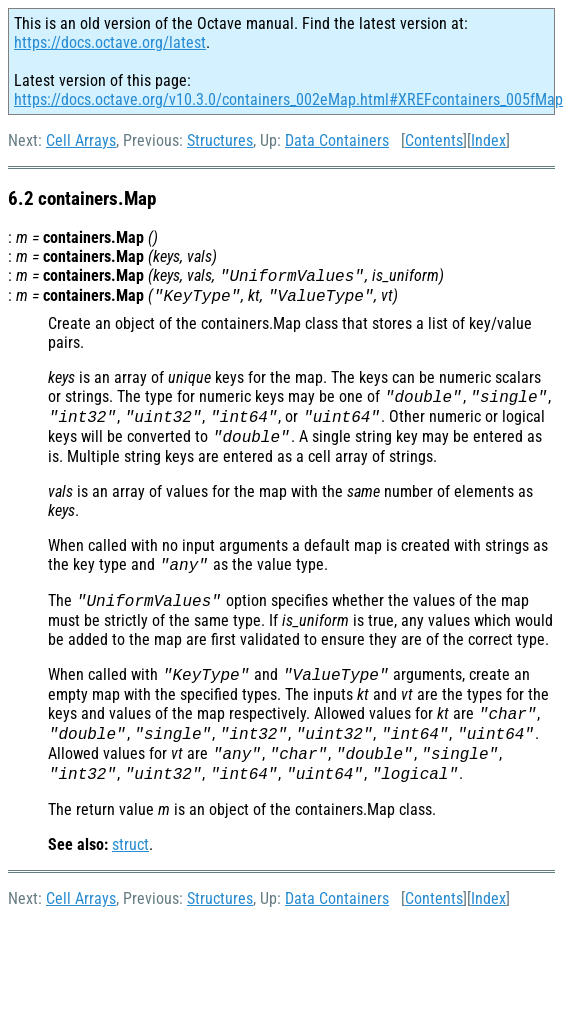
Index (488, 140)
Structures (220, 140)
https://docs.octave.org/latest (110, 42)
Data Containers (337, 140)
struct (130, 844)
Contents (434, 140)
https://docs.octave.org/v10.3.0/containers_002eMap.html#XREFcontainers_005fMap (288, 99)
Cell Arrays (81, 140)
